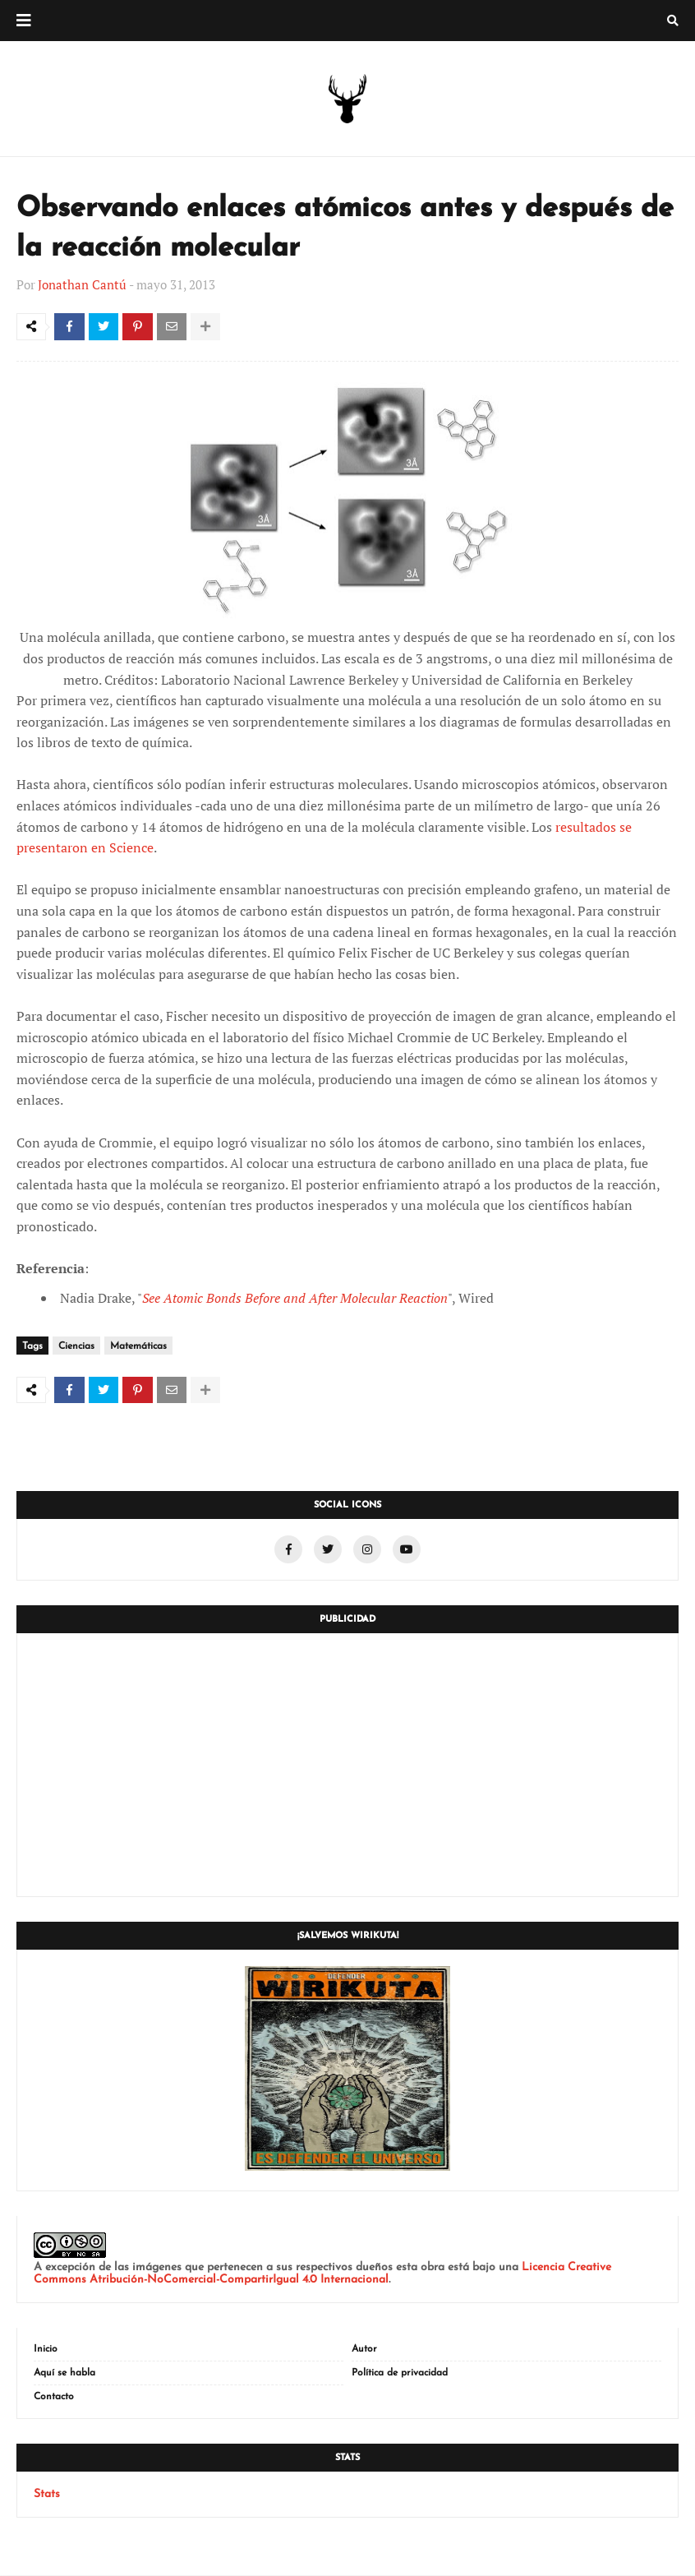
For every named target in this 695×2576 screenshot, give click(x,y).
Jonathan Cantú (82, 284)
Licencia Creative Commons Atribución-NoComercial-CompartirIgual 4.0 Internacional (322, 2274)
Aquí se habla (64, 2374)
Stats (47, 2495)
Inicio (46, 2350)
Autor (364, 2350)
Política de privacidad (400, 2374)
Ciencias (76, 1347)
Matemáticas (138, 1347)
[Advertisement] (347, 1765)
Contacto (54, 2398)
